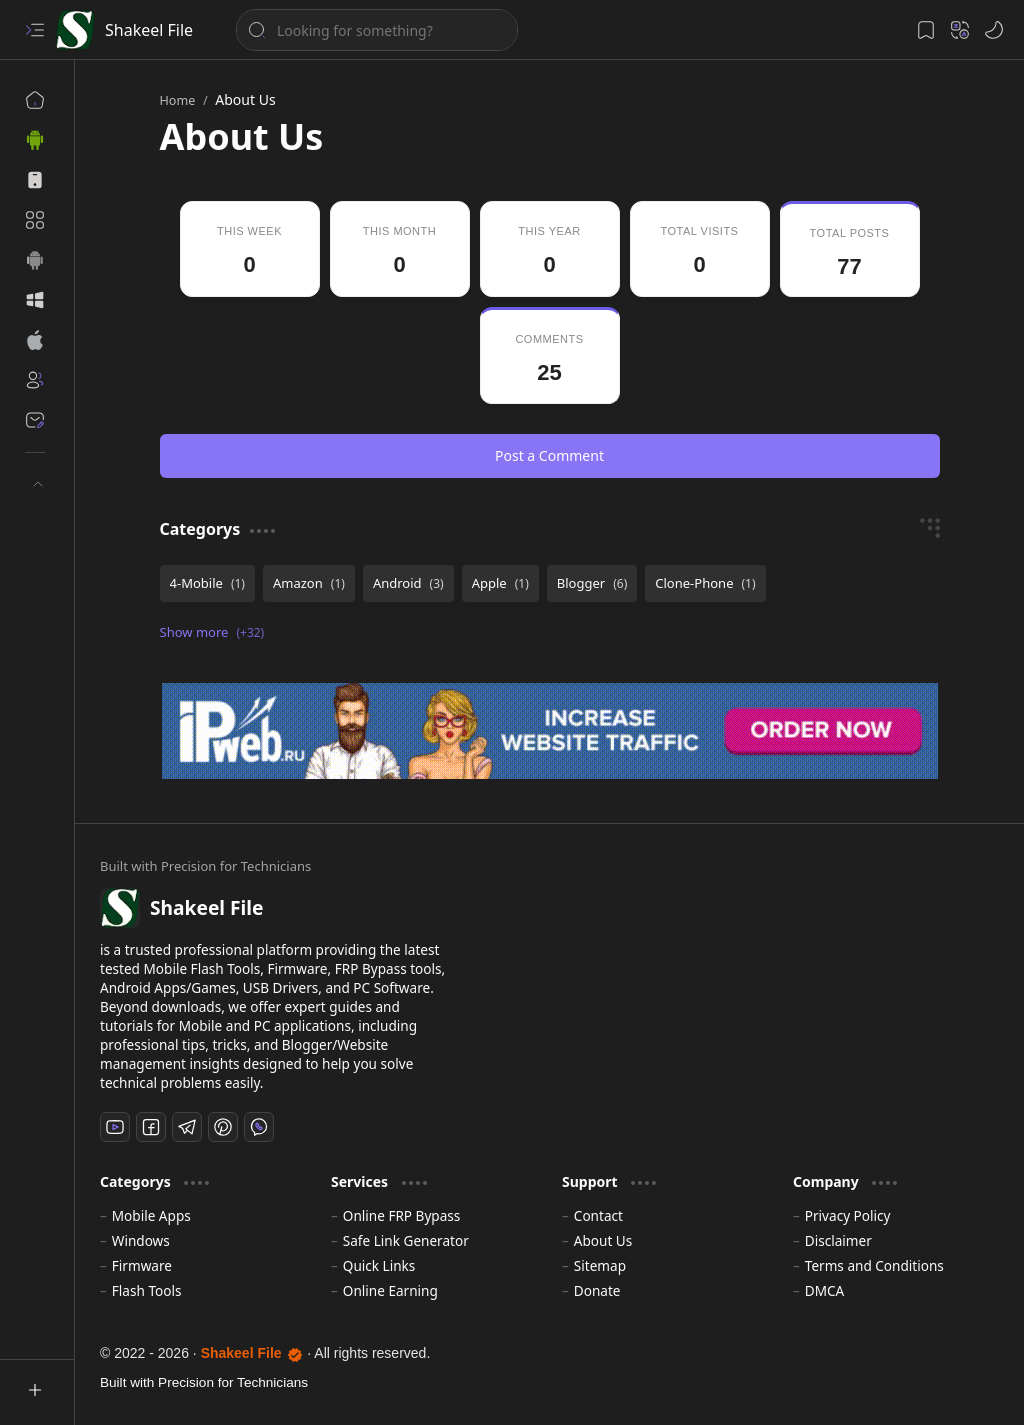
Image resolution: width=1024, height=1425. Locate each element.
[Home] (35, 100)
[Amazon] (309, 583)
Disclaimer (838, 1240)
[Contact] (35, 420)
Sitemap (600, 1265)
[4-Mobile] (207, 583)
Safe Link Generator (406, 1240)
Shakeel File (149, 30)
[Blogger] (592, 583)
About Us (603, 1240)
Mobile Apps (151, 1215)
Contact (598, 1215)
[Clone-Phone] (705, 583)
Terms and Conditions (874, 1265)
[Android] (408, 583)
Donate (597, 1290)
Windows (141, 1240)
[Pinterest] (223, 1127)
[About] (35, 380)
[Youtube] (115, 1127)
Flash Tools (147, 1290)
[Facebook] (151, 1127)
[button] (35, 30)
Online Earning (390, 1290)
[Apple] (500, 583)
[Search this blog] (377, 30)
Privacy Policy (848, 1215)
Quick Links (379, 1265)
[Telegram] (187, 1127)
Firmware (142, 1265)
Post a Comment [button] (549, 455)
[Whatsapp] (259, 1127)
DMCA (825, 1290)
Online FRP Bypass (402, 1215)
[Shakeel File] (75, 30)
